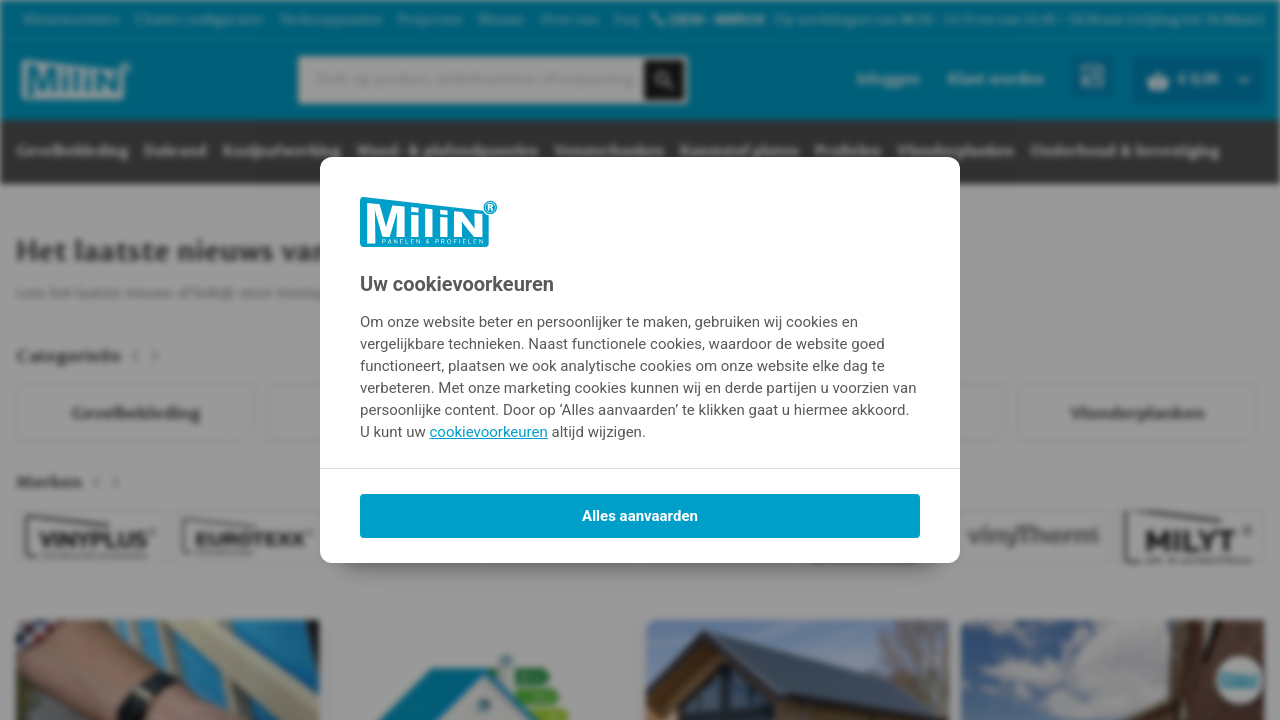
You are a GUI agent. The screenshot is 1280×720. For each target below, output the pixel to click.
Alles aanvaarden (640, 516)
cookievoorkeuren (489, 432)
